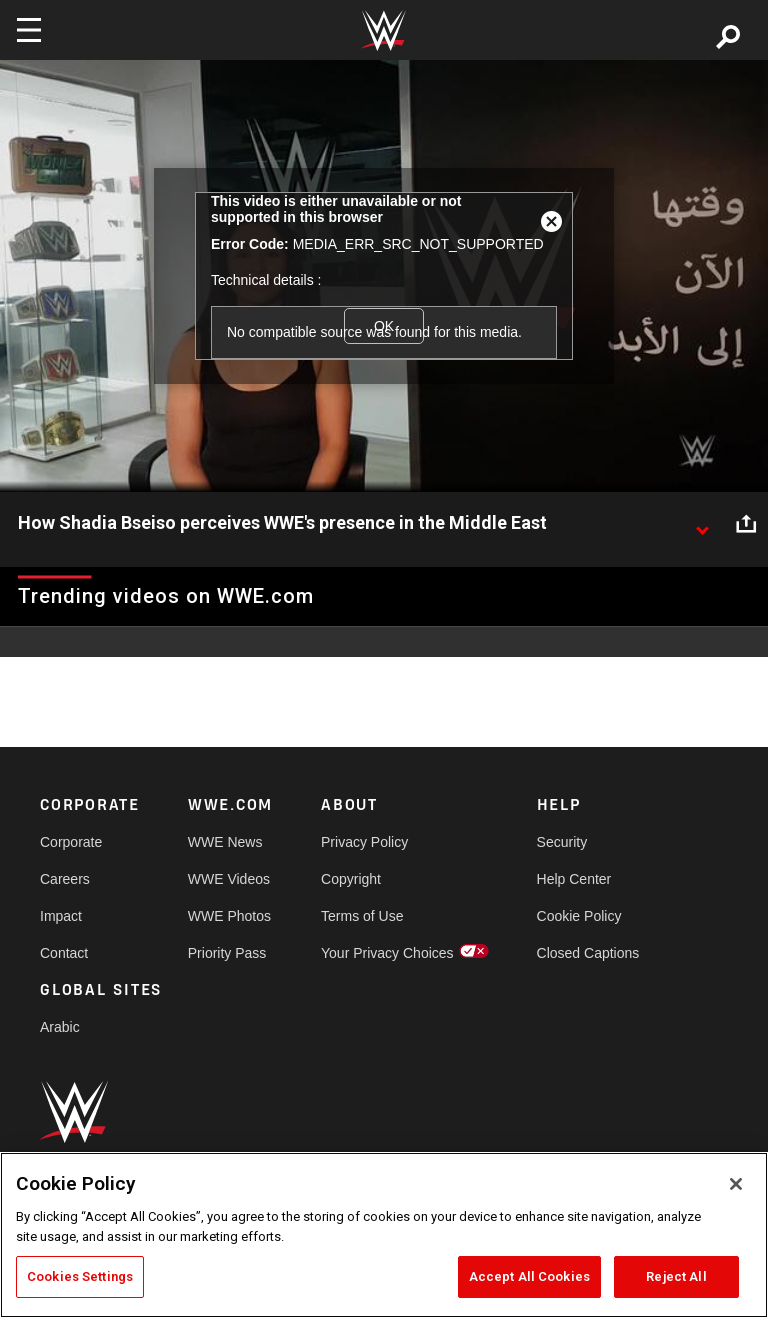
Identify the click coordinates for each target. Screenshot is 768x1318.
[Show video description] (702, 524)
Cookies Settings (80, 1276)
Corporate (71, 842)
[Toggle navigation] (29, 30)
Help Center (574, 879)
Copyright (351, 879)
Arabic (60, 1027)
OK (384, 326)
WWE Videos (229, 879)
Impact (61, 916)
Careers (65, 879)
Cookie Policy (579, 916)
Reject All (676, 1276)
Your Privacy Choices (387, 953)
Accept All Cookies (529, 1276)
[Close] (736, 1184)
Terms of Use (362, 916)
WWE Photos (229, 916)
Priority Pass (227, 953)
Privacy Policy (364, 842)
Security (562, 842)
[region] (384, 1235)
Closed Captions (588, 953)
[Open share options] (746, 524)
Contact (64, 953)
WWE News (225, 842)
